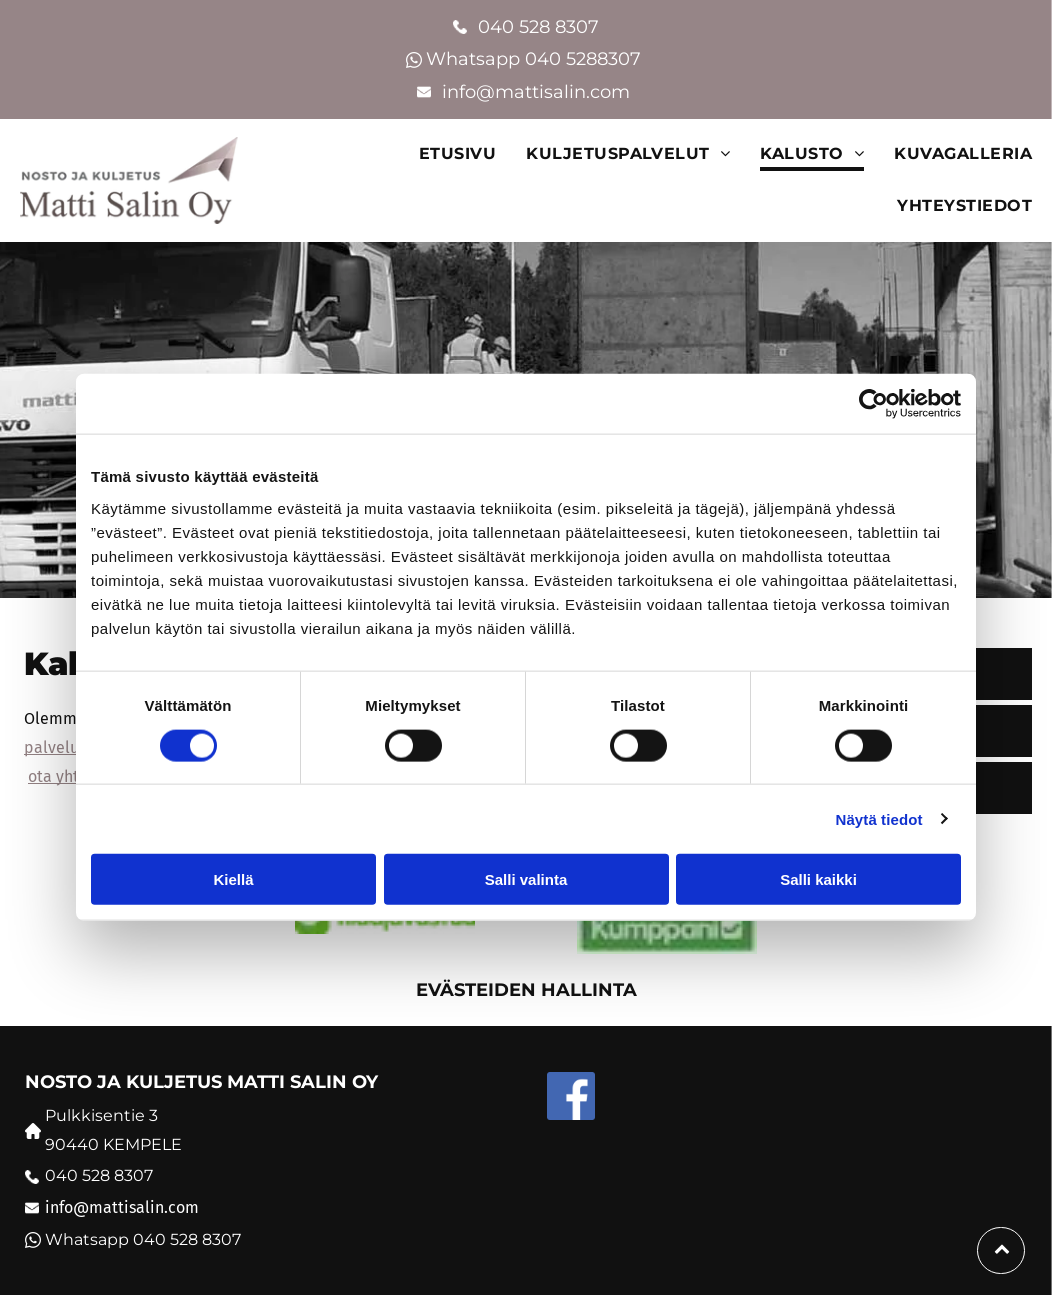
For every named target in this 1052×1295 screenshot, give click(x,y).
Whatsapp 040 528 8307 (143, 1239)
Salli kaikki (818, 879)
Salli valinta (526, 879)
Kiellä (233, 879)
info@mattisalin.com (538, 92)
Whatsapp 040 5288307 (536, 59)
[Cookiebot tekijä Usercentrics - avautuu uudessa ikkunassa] (873, 404)
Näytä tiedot (879, 818)
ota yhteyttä (72, 776)
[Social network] (571, 1098)
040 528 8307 (538, 27)
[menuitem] (442, 154)
